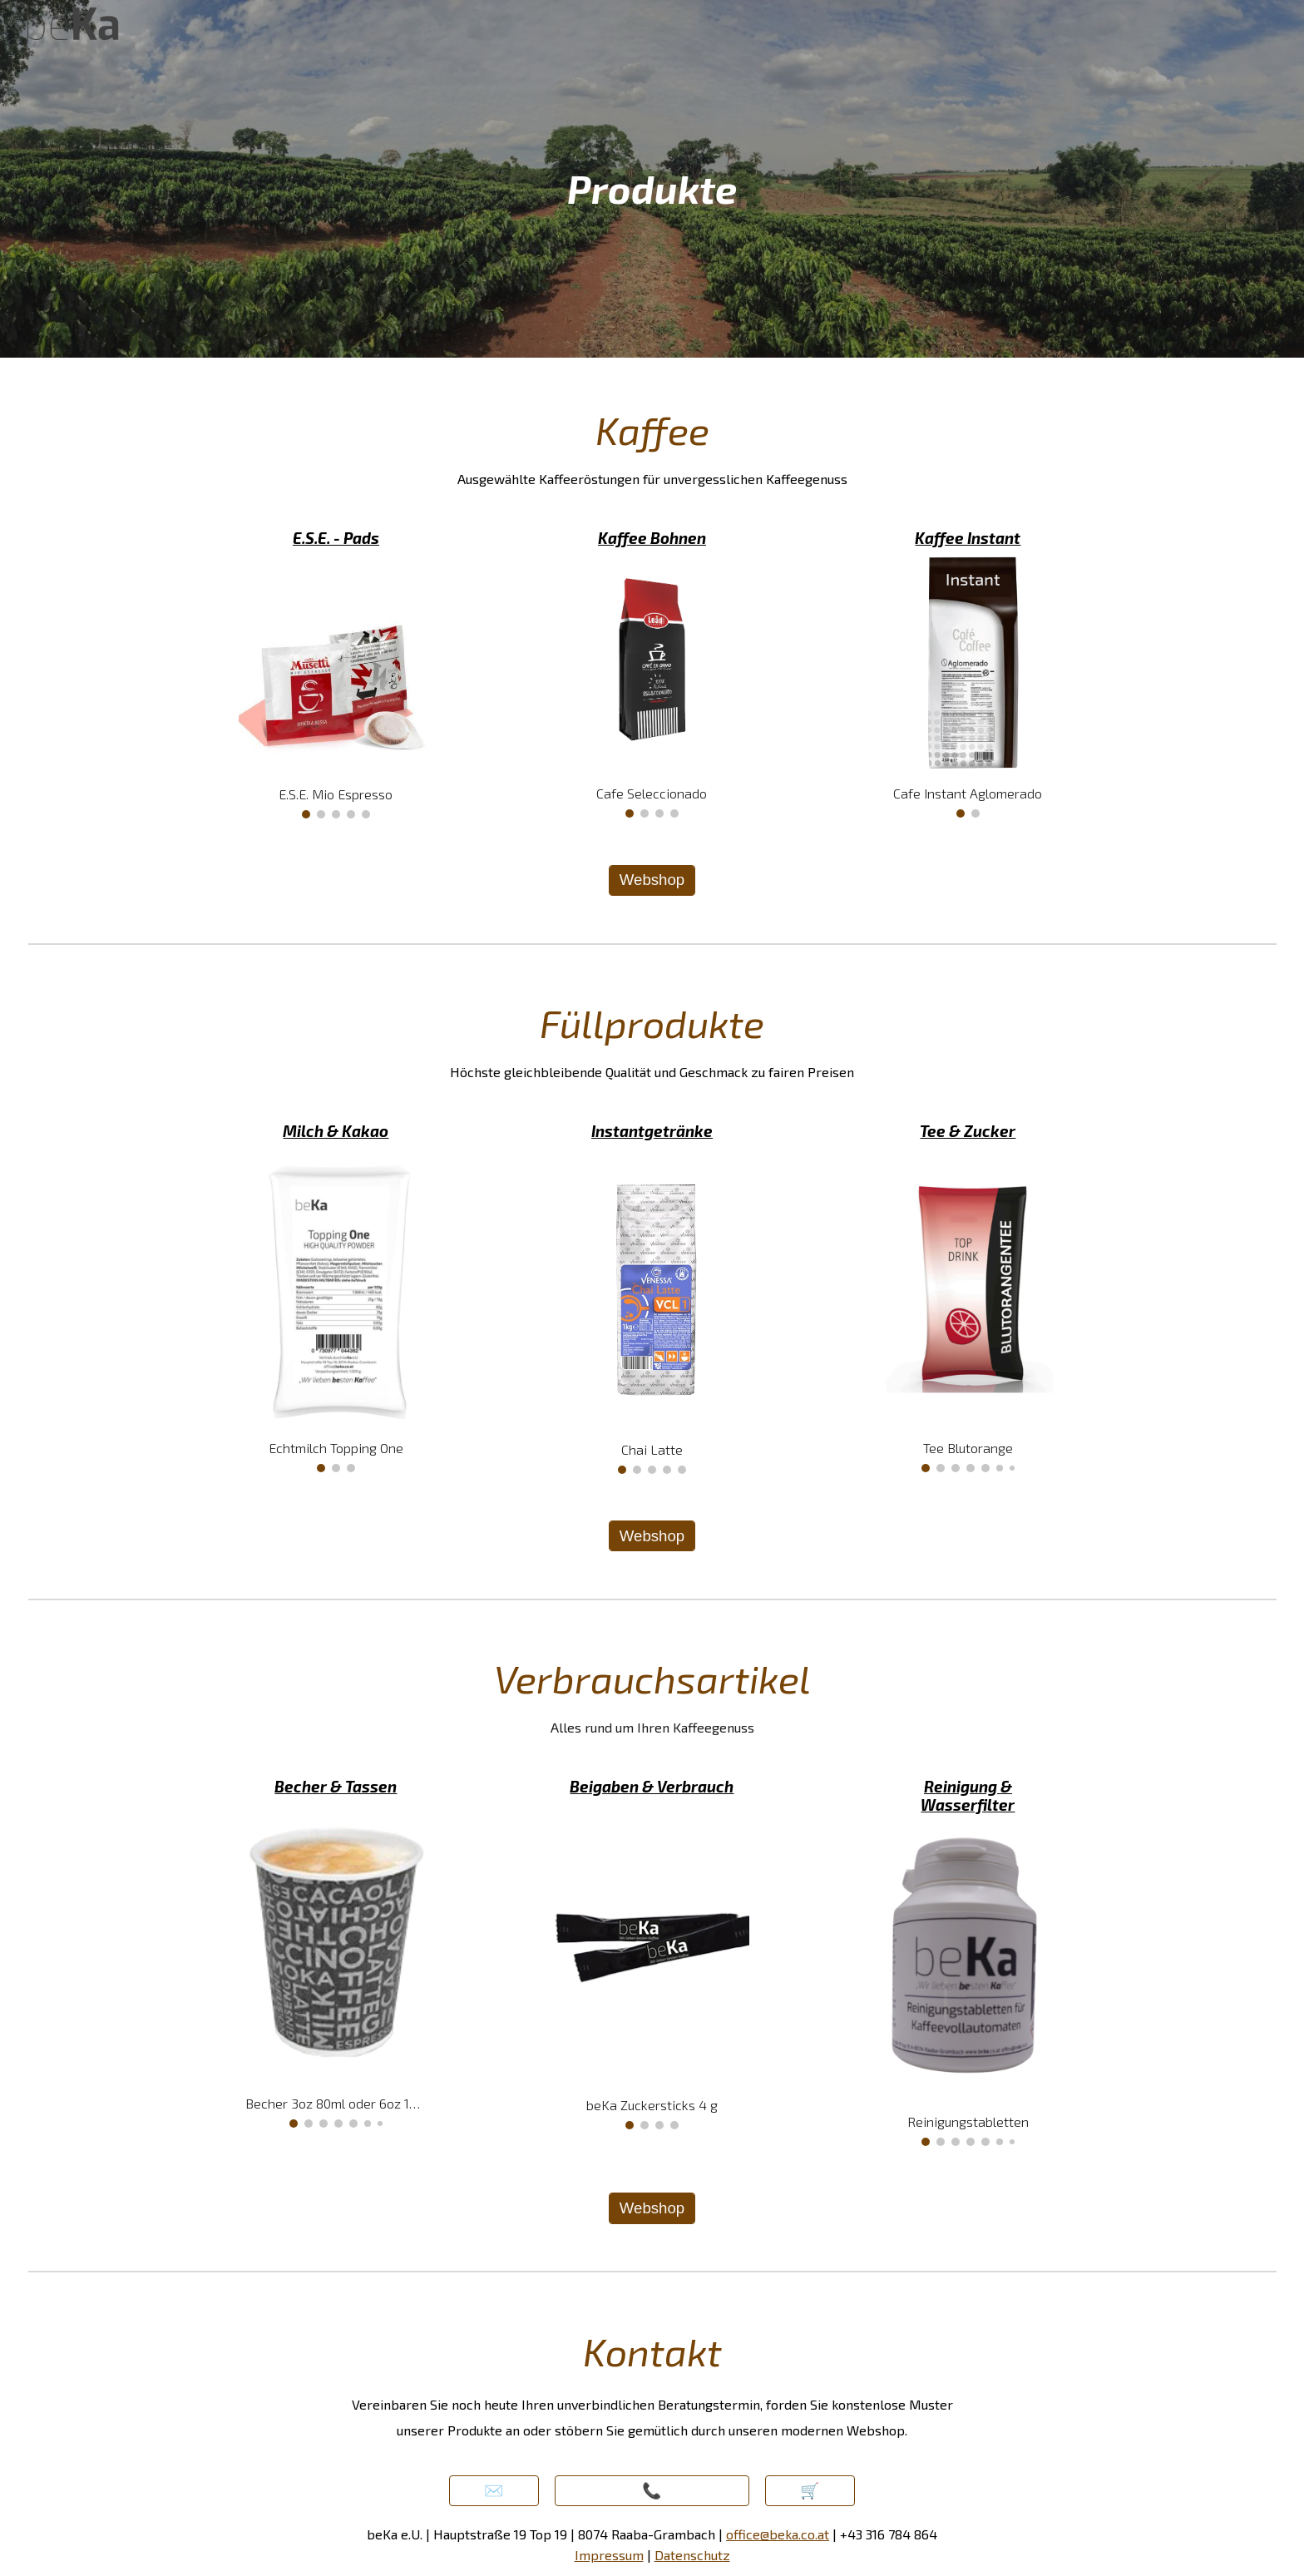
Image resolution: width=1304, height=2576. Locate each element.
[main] (652, 179)
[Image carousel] (336, 687)
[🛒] (810, 2490)
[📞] (652, 2490)
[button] (494, 2490)
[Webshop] (652, 880)
